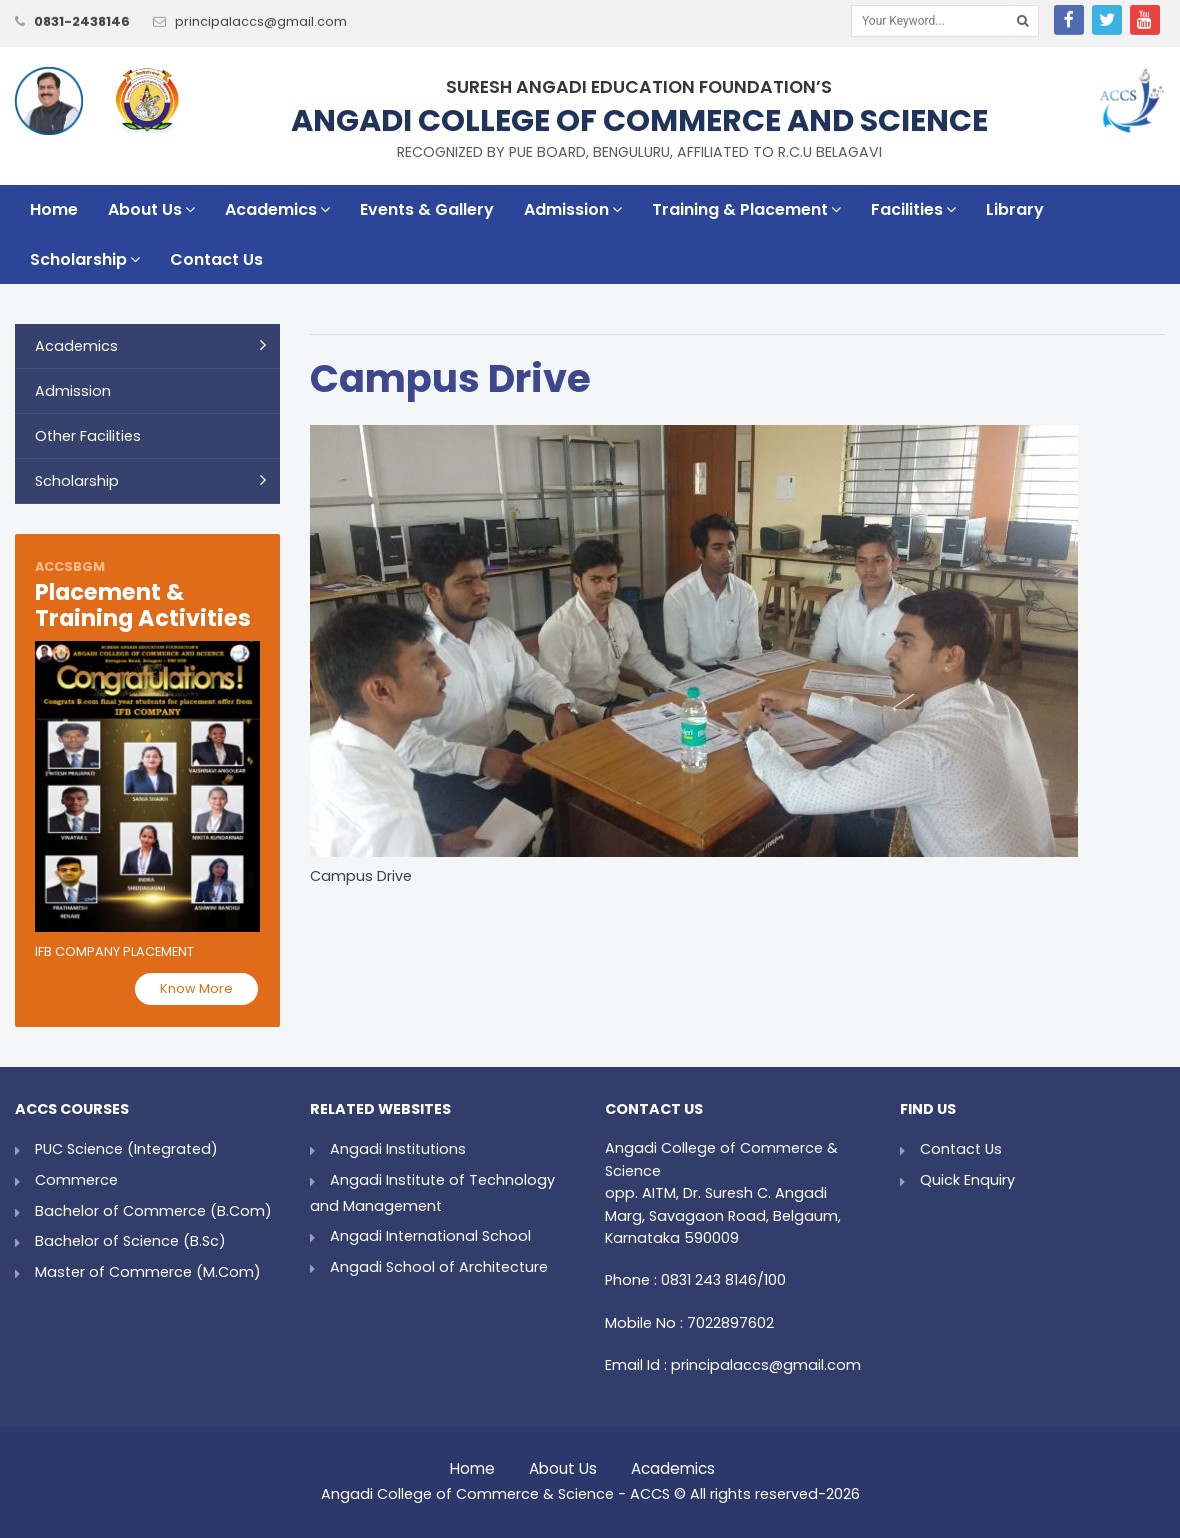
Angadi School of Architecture (439, 1267)
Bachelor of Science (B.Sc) (130, 1241)
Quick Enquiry (967, 1180)
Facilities (913, 209)
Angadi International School (430, 1236)
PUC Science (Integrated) (126, 1149)
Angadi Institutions (398, 1149)
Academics (277, 209)
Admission (573, 209)
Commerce (76, 1180)
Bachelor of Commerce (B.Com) (153, 1211)
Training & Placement (746, 209)
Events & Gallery (427, 209)
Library (1015, 209)
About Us (151, 209)
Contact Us (216, 259)
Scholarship (85, 259)
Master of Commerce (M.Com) (148, 1272)
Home (54, 209)
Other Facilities (88, 436)
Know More (196, 988)
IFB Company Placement (114, 951)
